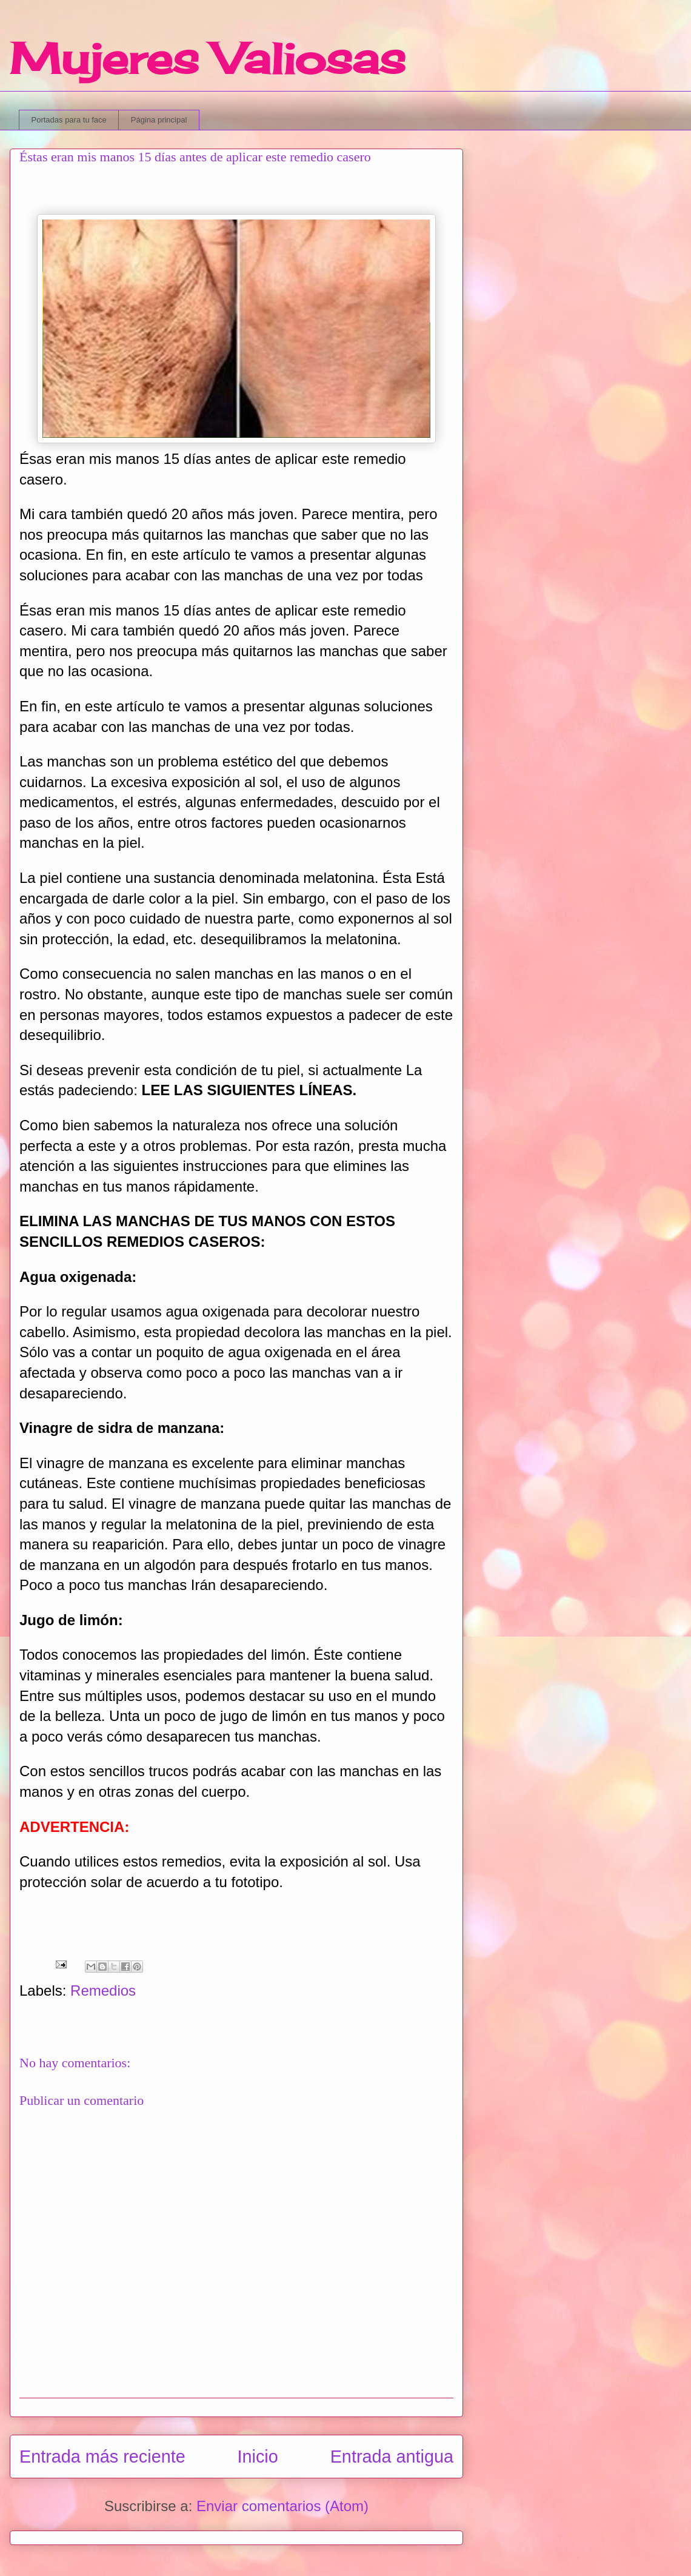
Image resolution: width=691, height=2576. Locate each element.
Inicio (258, 2456)
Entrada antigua (391, 2456)
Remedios (103, 1990)
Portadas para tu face (69, 119)
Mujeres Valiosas (208, 58)
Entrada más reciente (102, 2456)
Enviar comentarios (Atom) (282, 2506)
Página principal (159, 119)
